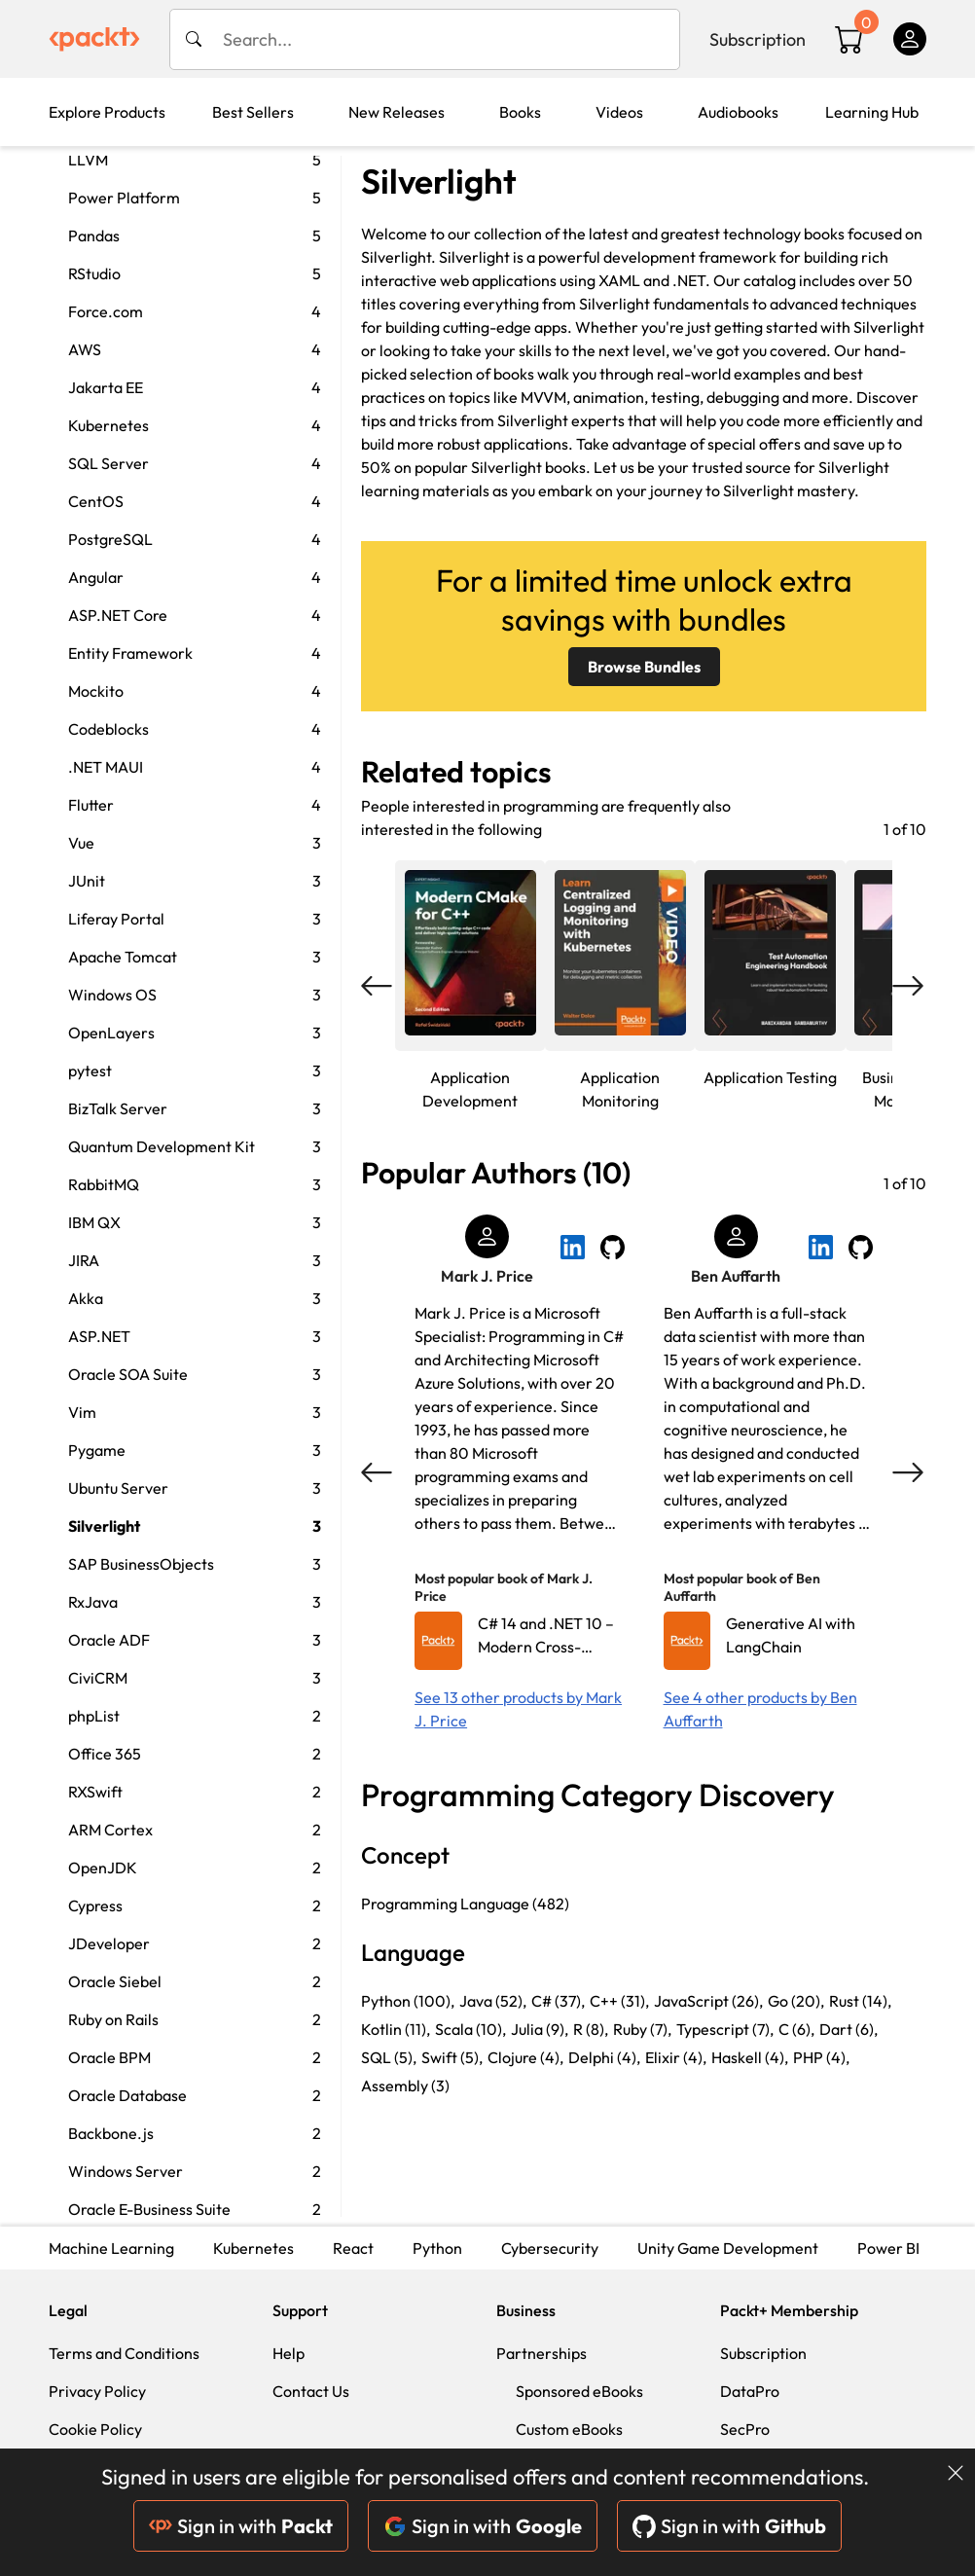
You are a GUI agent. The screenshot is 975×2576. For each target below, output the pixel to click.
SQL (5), (388, 2057)
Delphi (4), (604, 2057)
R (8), (590, 2029)
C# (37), (558, 2001)
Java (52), (492, 2001)
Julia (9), (539, 2029)
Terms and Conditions (124, 2353)
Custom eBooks (569, 2429)
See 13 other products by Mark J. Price (518, 1708)
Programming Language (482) (465, 1903)
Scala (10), (470, 2029)
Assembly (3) (405, 2085)
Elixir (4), (675, 2057)
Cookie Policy (95, 2429)
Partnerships (541, 2353)
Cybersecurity (549, 2248)
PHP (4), (821, 2057)
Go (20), (796, 2001)
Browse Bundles (644, 666)
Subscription (757, 39)
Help (288, 2353)
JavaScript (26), (708, 2001)
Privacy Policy (97, 2391)
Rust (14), (860, 2001)
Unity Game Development (727, 2248)
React (353, 2248)
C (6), (796, 2029)
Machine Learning (111, 2248)
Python (437, 2248)
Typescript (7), (725, 2029)
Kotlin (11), (395, 2029)
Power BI (888, 2248)
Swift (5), (452, 2057)
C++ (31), (619, 2001)
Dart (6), (848, 2029)
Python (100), (407, 2001)
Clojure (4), (525, 2057)
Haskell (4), (749, 2057)
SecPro (745, 2429)
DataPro (749, 2391)
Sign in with (241, 2526)
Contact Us (310, 2391)
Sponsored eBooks (579, 2391)
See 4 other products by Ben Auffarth (760, 1708)
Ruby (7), (642, 2029)
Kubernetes (253, 2248)
